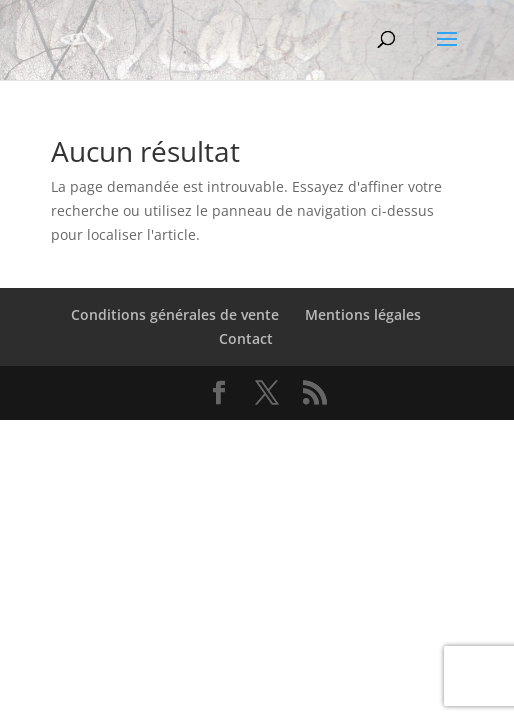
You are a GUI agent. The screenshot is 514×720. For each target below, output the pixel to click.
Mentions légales (363, 314)
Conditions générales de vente (175, 314)
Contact (246, 338)
